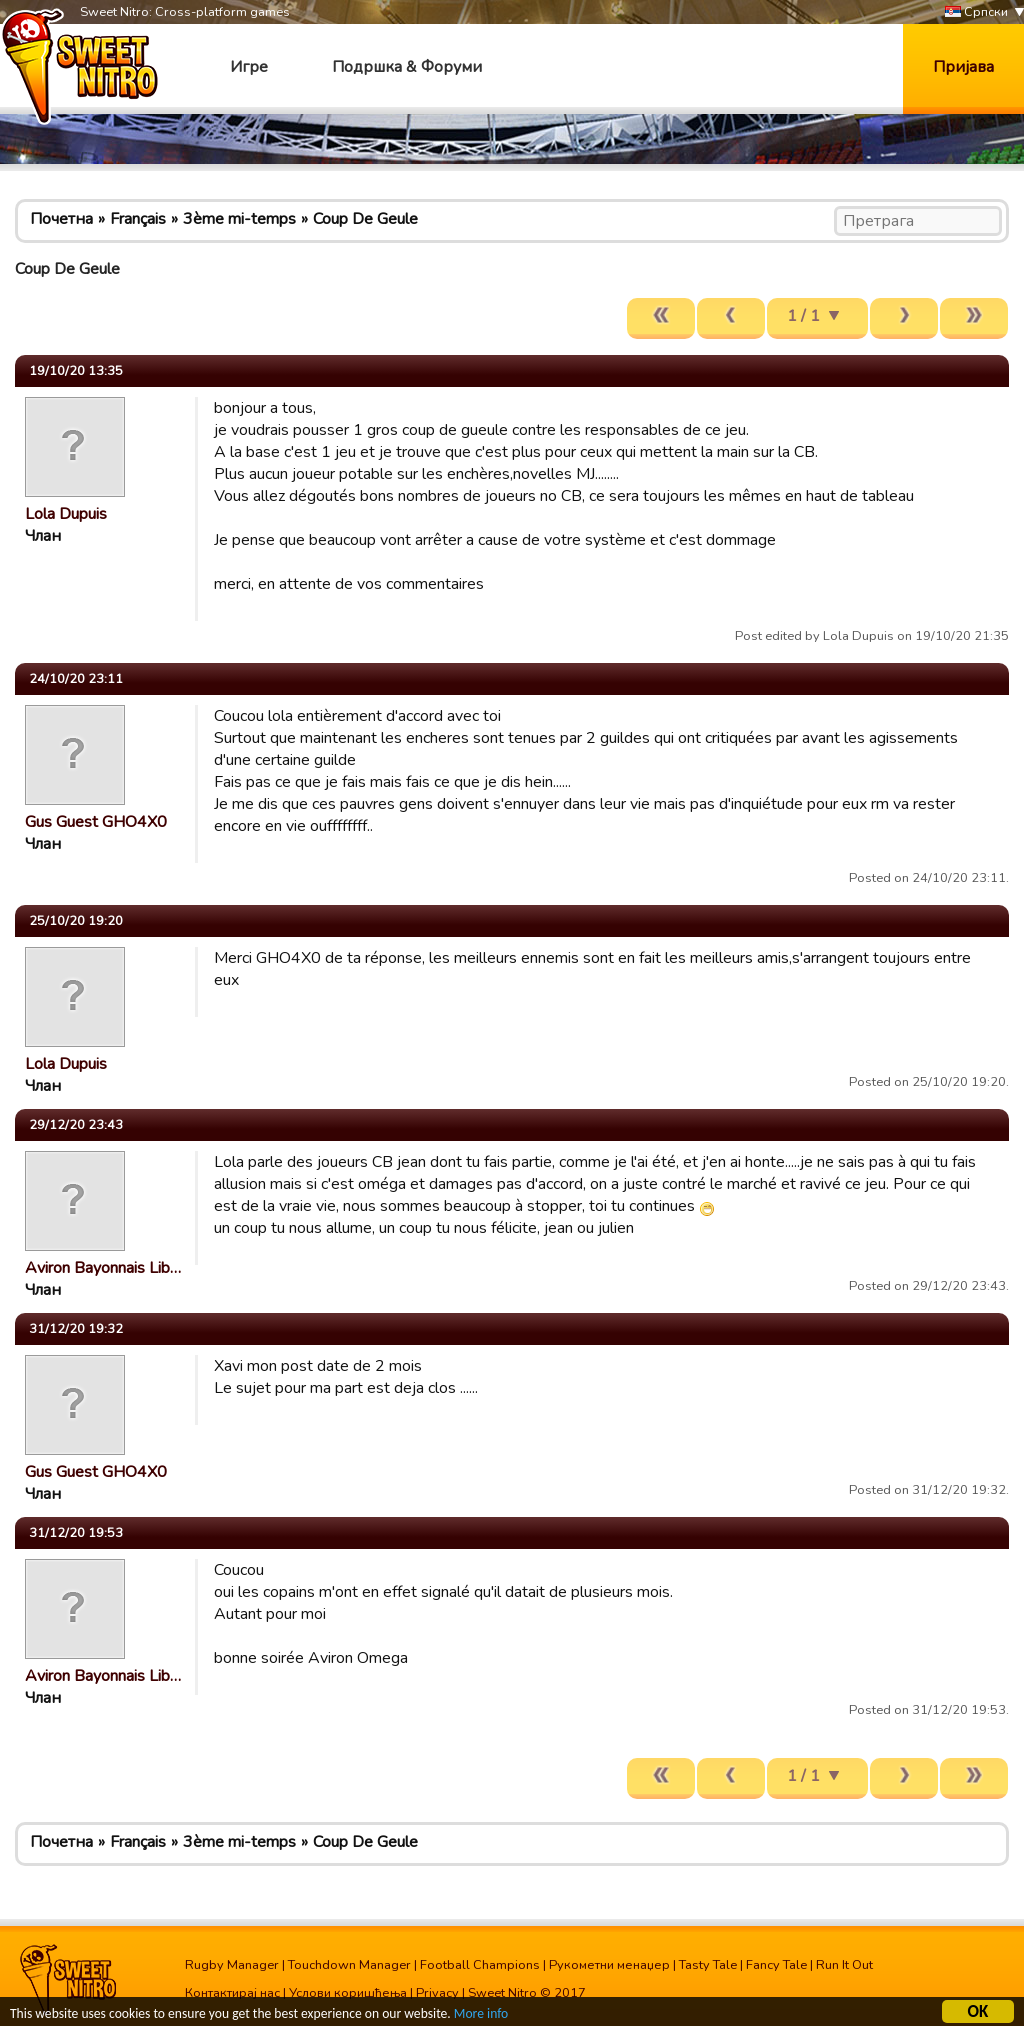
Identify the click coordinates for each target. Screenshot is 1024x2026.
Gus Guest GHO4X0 (96, 822)
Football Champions (480, 1965)
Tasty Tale (708, 1965)
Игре (249, 67)
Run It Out (844, 1965)
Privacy (437, 1993)
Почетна (61, 219)
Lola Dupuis (66, 514)
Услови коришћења (348, 1993)
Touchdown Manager (349, 1965)
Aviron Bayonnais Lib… (103, 1268)
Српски (976, 12)
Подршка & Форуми (407, 67)
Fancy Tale (776, 1965)
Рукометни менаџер (609, 1965)
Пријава (963, 67)
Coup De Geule (365, 219)
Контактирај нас (232, 1993)
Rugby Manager (232, 1965)
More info (481, 2016)
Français (138, 219)
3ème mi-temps (239, 219)
